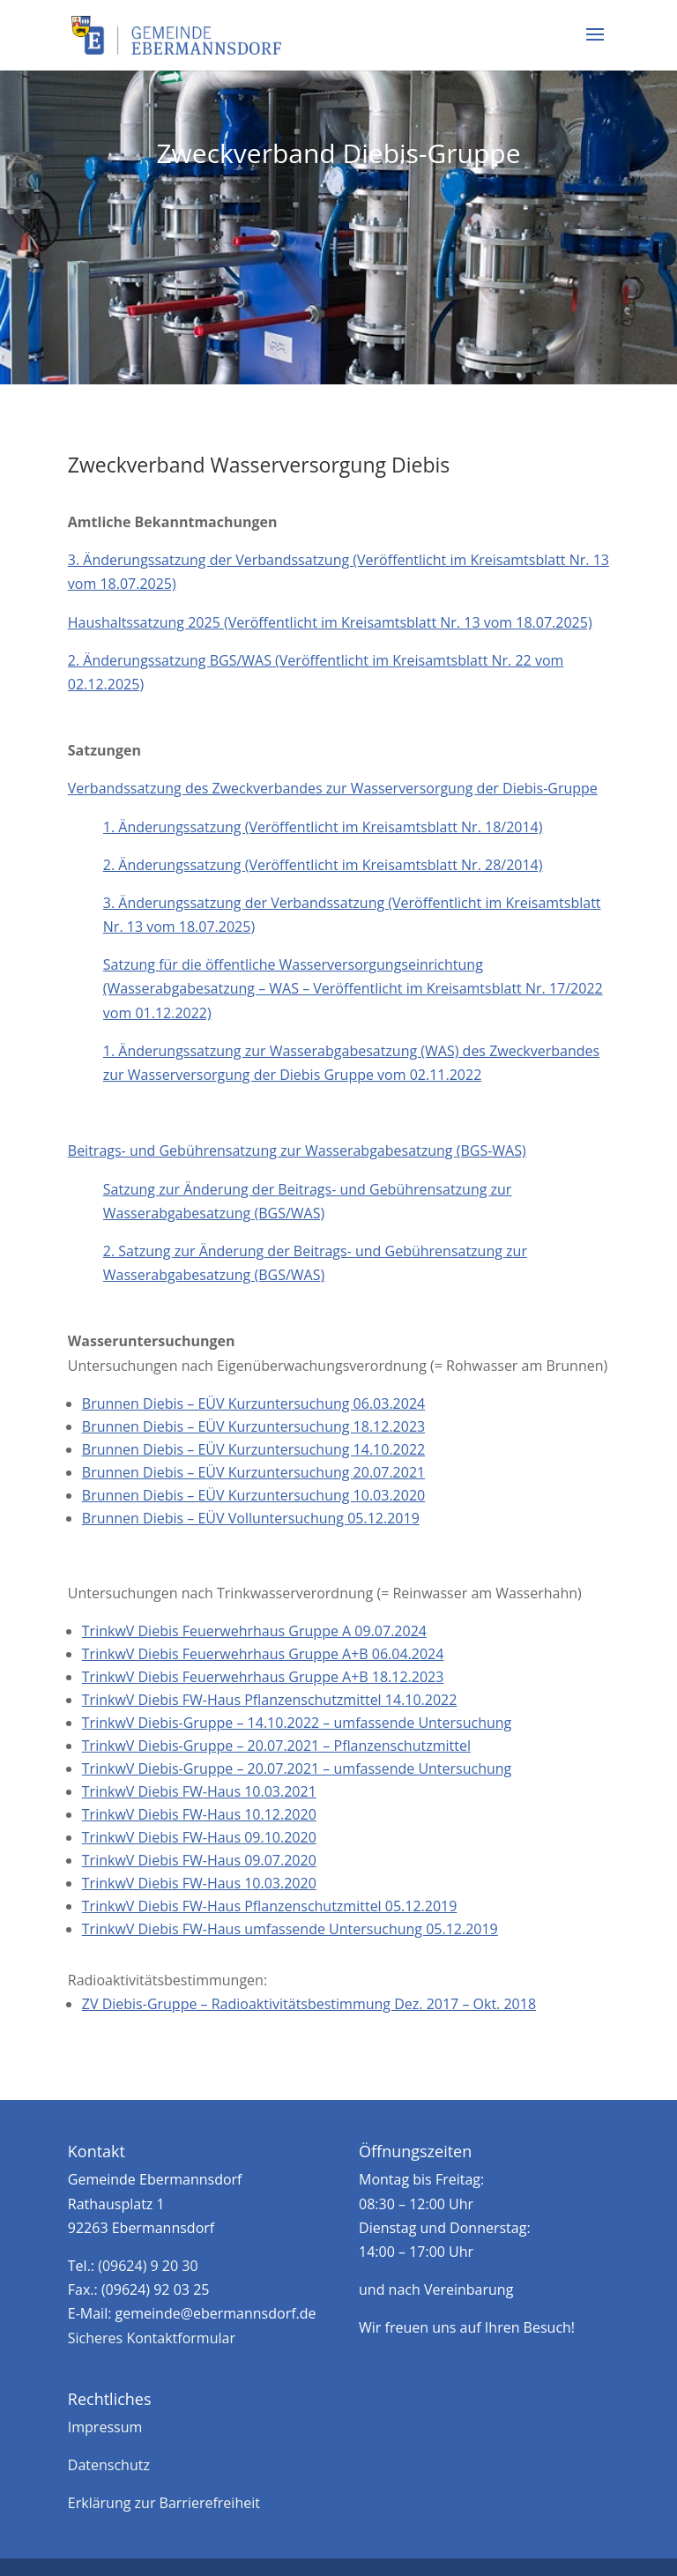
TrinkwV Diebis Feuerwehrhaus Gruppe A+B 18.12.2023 (263, 1676)
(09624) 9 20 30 (147, 2265)
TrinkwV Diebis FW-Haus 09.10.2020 (199, 1837)
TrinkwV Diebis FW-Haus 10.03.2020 (199, 1883)
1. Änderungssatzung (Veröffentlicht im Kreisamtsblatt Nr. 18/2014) (323, 827)
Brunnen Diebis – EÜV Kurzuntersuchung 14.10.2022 (253, 1449)
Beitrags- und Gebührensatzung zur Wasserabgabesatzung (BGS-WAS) (297, 1150)
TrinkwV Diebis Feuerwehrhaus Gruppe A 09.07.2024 (254, 1631)
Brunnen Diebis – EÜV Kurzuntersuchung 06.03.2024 (253, 1403)
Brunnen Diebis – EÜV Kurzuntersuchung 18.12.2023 (253, 1426)
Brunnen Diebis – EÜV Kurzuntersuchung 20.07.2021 (253, 1472)
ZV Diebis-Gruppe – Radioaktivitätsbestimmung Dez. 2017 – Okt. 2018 (309, 2004)
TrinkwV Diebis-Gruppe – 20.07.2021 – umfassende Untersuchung (297, 1768)
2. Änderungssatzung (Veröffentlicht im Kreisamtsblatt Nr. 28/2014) (323, 865)
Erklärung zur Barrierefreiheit (164, 2503)
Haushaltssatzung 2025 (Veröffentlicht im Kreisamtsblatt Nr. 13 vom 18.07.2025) (330, 622)
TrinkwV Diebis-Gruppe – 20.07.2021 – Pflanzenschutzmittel (276, 1745)
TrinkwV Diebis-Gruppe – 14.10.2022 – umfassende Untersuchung (297, 1722)
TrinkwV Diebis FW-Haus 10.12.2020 (199, 1814)
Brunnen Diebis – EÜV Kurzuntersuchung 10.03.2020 (253, 1495)
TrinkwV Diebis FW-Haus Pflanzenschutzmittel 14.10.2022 (270, 1699)
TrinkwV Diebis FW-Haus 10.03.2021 (199, 1791)
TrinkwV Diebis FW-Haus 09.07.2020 (199, 1860)
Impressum (105, 2427)
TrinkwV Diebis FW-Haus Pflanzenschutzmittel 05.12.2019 (270, 1906)
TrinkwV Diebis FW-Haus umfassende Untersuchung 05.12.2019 (290, 1929)
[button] (595, 46)
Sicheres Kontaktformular (151, 2338)
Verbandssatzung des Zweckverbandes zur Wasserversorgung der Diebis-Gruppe (333, 788)
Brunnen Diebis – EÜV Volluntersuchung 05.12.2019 (251, 1518)
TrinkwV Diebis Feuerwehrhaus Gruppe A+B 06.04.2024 (263, 1654)
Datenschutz (109, 2465)
